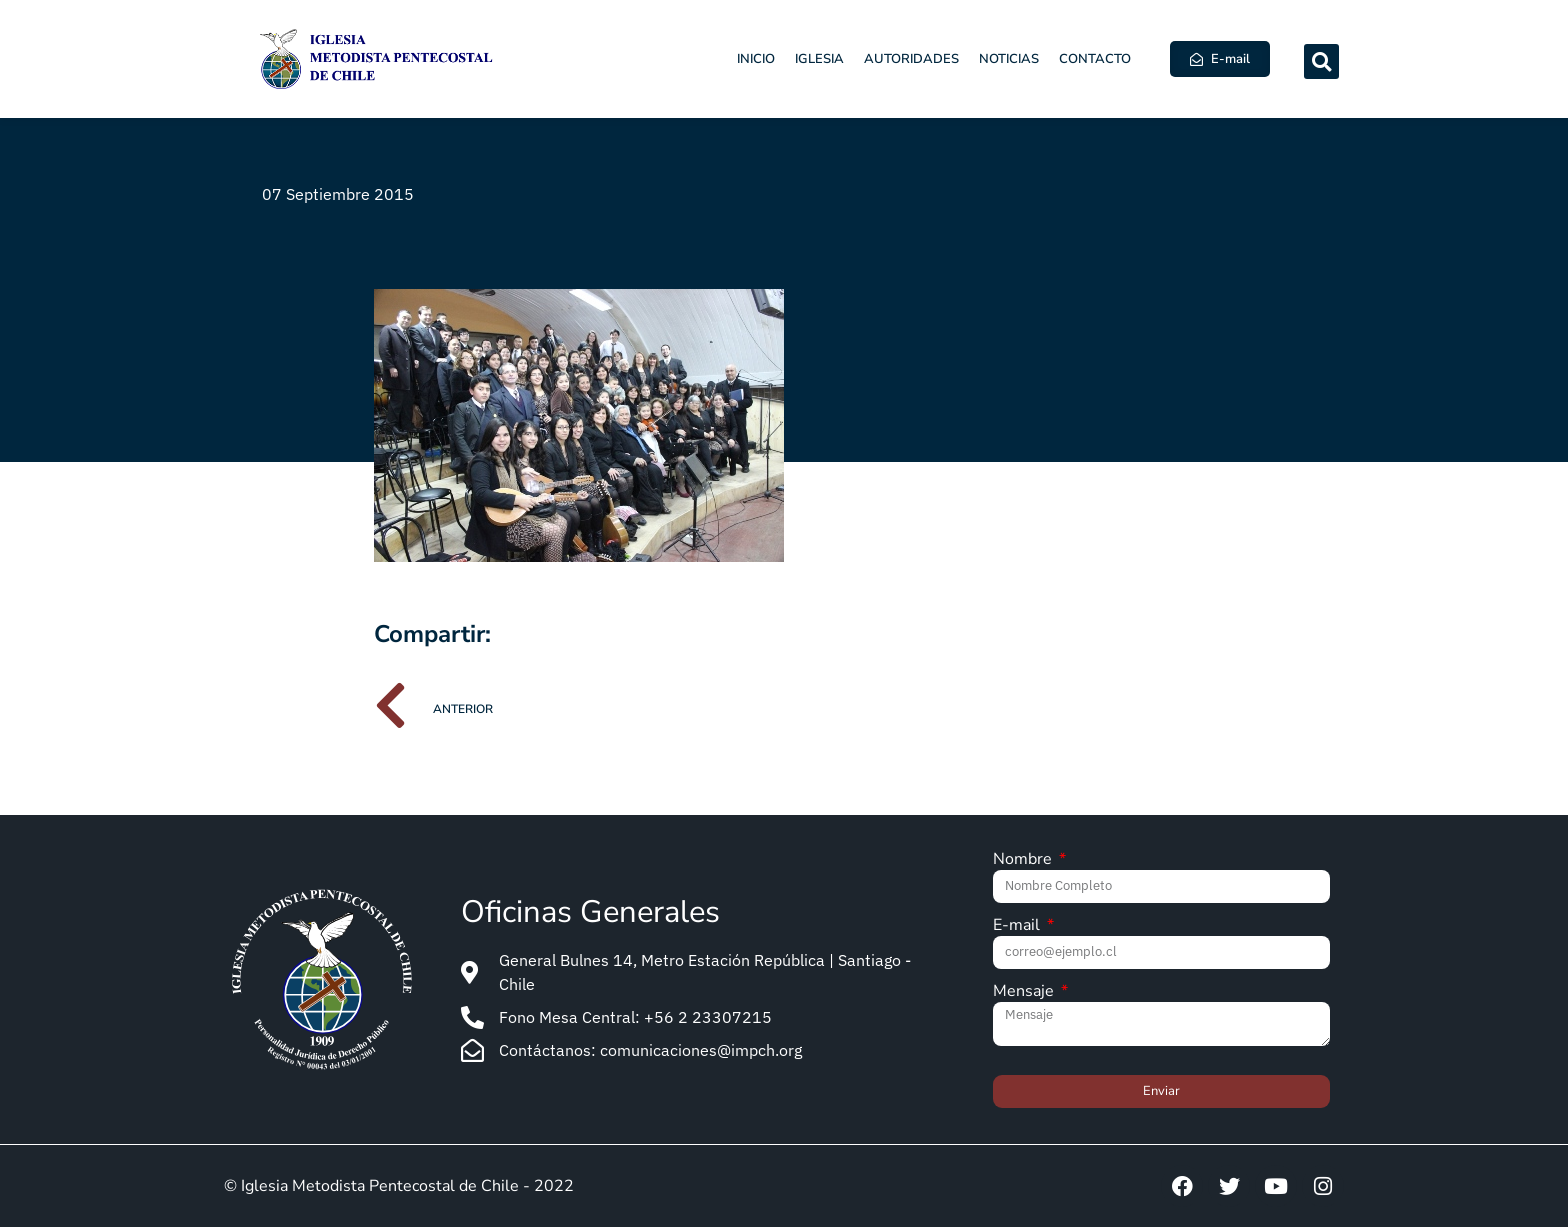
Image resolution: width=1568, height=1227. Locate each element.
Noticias (1009, 59)
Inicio (756, 59)
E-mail (1018, 926)
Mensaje (1025, 992)
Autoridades (911, 59)
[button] (1321, 61)
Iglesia (819, 59)
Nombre (1024, 860)
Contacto (1095, 59)
